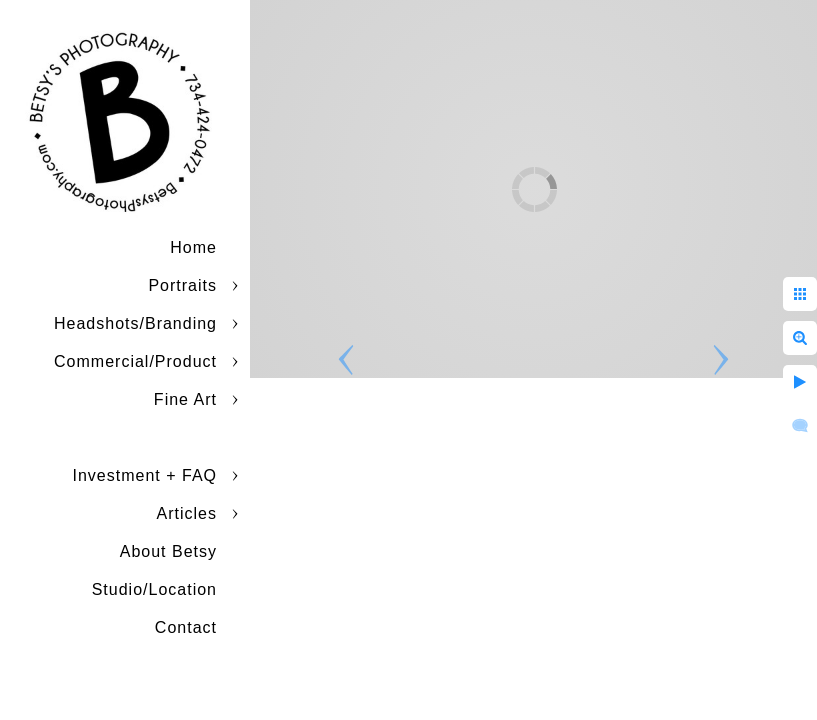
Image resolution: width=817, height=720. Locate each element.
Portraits (182, 285)
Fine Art (185, 399)
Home (193, 247)
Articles (187, 513)
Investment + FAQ (145, 475)
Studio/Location (154, 589)
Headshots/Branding (135, 323)
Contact (186, 627)
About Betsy (168, 551)
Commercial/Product (135, 361)
